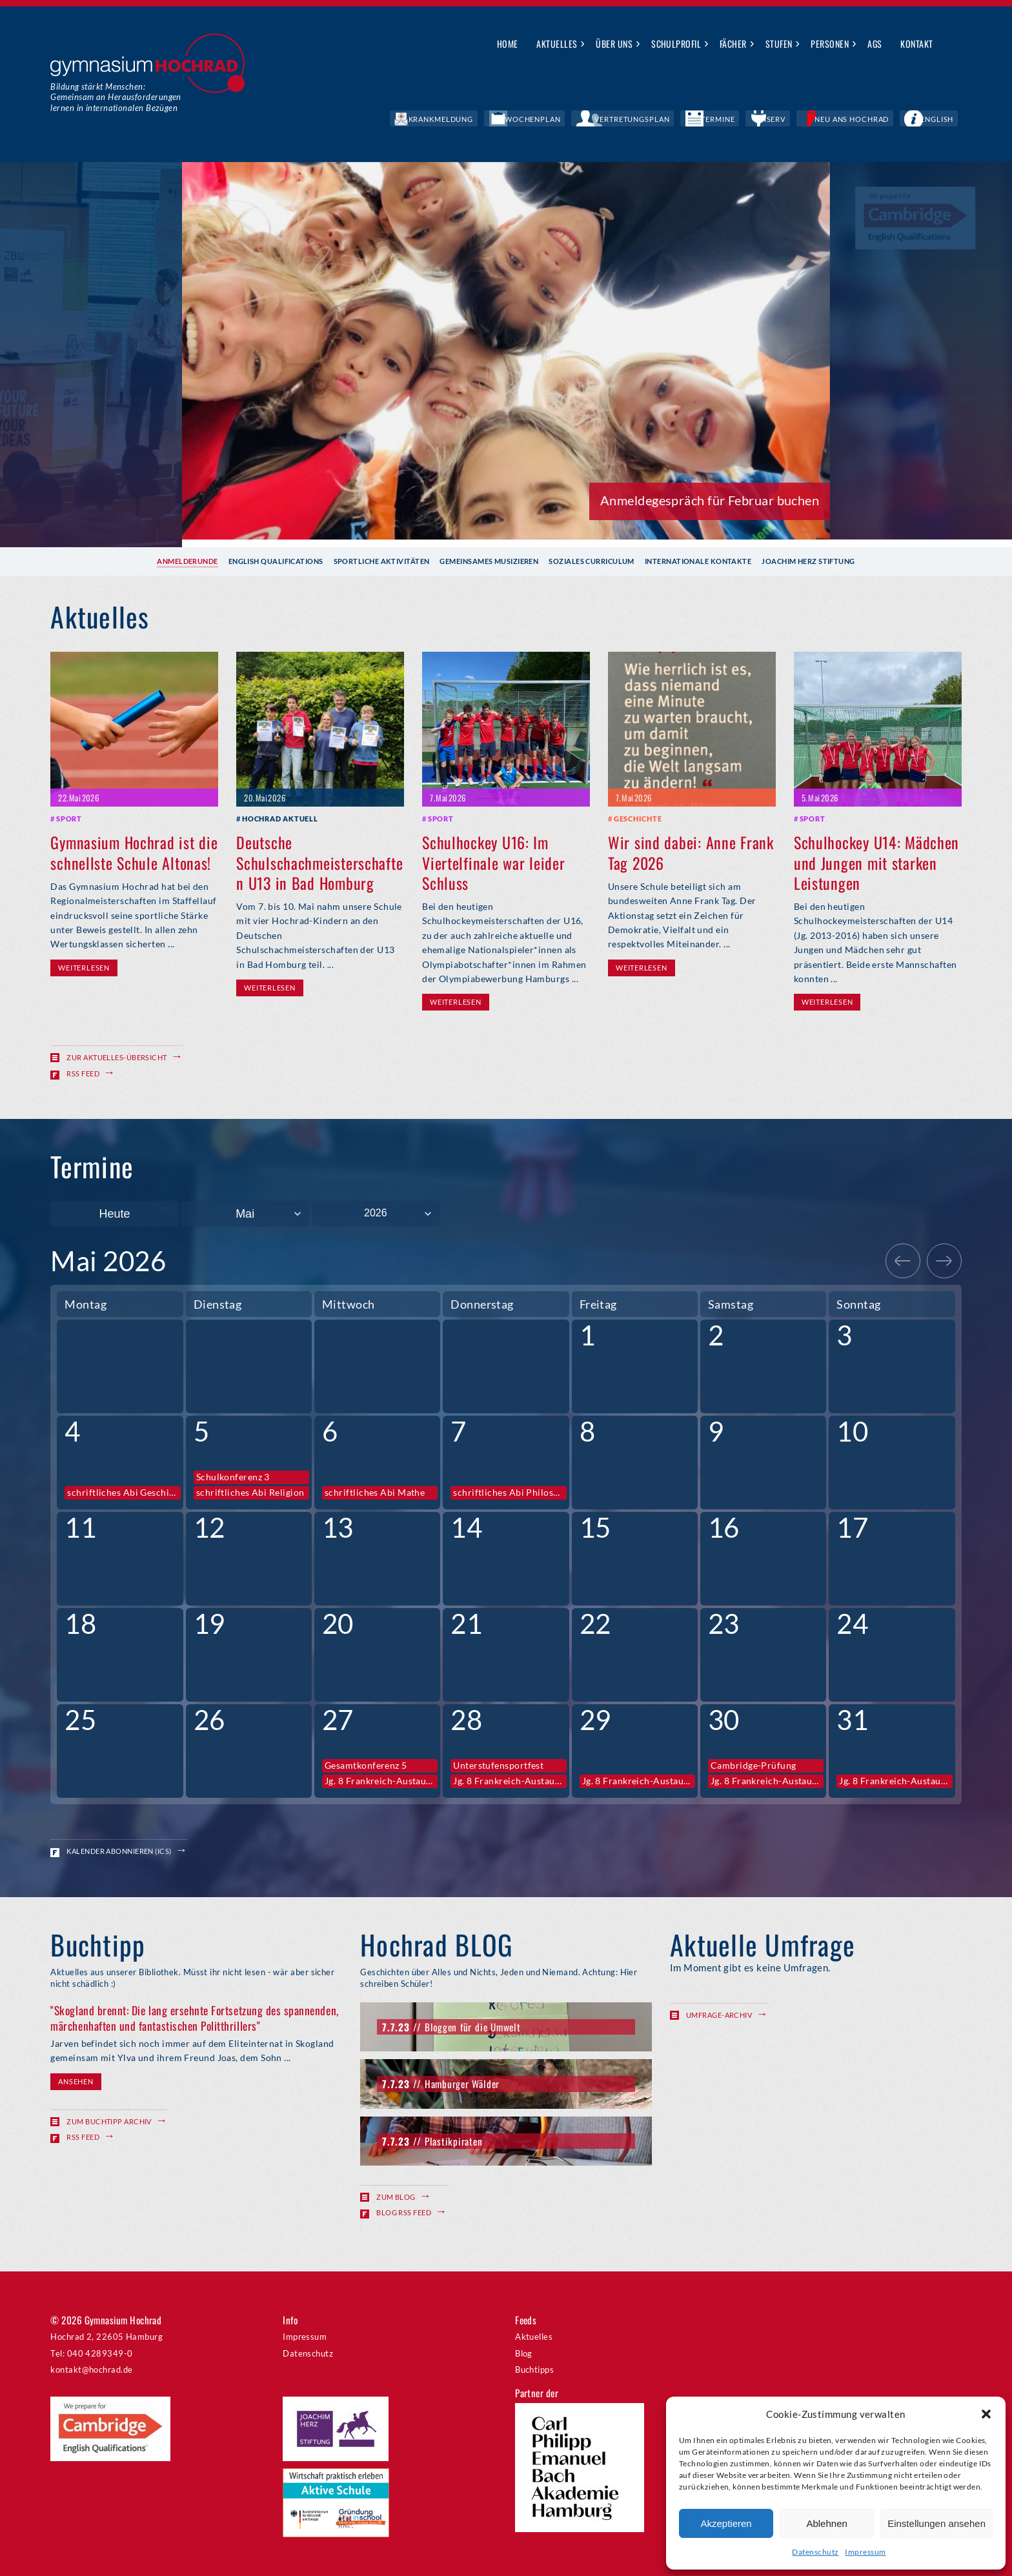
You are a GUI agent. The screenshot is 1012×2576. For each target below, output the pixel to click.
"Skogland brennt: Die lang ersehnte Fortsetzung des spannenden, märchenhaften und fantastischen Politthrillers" (194, 2018)
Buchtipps (534, 2369)
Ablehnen (826, 2523)
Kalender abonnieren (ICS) (118, 1850)
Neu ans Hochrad (880, 119)
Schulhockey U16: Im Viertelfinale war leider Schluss (493, 862)
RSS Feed (82, 1073)
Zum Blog (396, 2196)
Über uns (614, 43)
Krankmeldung (565, 119)
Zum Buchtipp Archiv (109, 2121)
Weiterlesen (83, 967)
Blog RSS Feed (403, 2212)
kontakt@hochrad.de (91, 2369)
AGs (874, 43)
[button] (986, 2414)
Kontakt (916, 43)
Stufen (779, 43)
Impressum (865, 2552)
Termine (779, 119)
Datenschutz (815, 2552)
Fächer (733, 43)
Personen (830, 43)
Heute (114, 1213)
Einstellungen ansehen (936, 2523)
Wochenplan (637, 119)
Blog (523, 2352)
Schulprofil (676, 43)
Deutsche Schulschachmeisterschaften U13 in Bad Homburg (319, 862)
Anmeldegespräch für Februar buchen (709, 500)
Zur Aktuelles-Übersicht (116, 1057)
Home (507, 43)
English (946, 119)
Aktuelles (556, 43)
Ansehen (75, 2081)
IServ (820, 119)
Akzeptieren (725, 2523)
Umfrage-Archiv (719, 2014)
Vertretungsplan (713, 119)
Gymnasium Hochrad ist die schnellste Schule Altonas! (134, 852)
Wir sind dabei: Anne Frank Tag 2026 (691, 852)
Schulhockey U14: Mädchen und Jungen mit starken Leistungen (876, 862)
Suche (952, 44)
